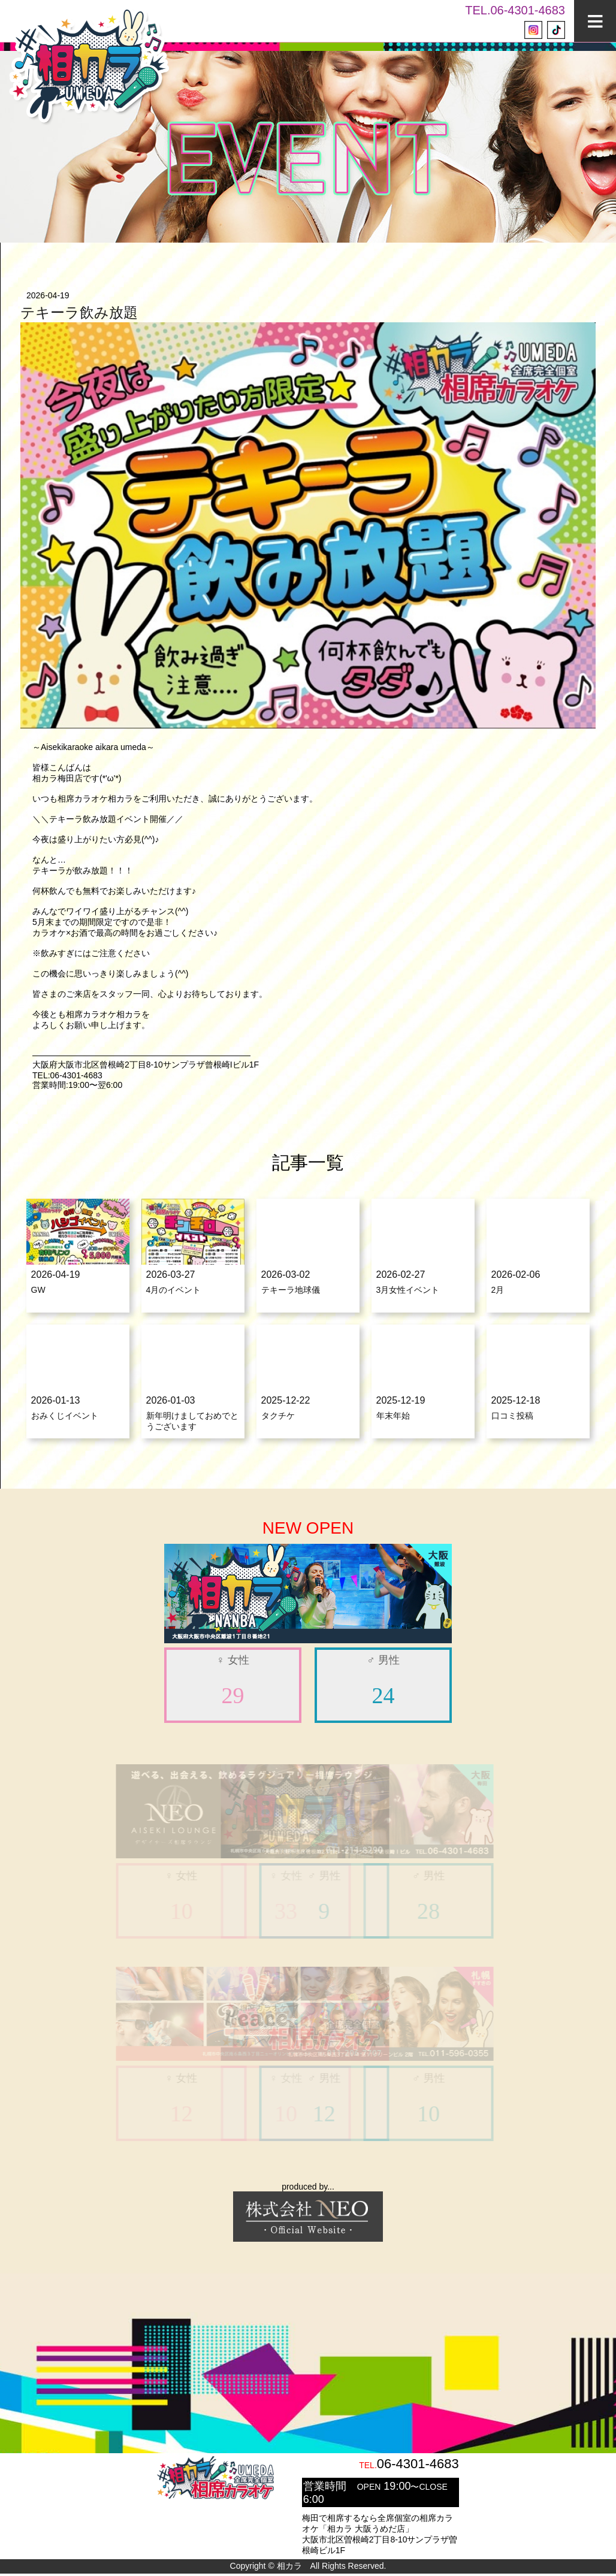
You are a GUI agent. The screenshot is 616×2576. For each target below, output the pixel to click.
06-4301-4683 (418, 2466)
